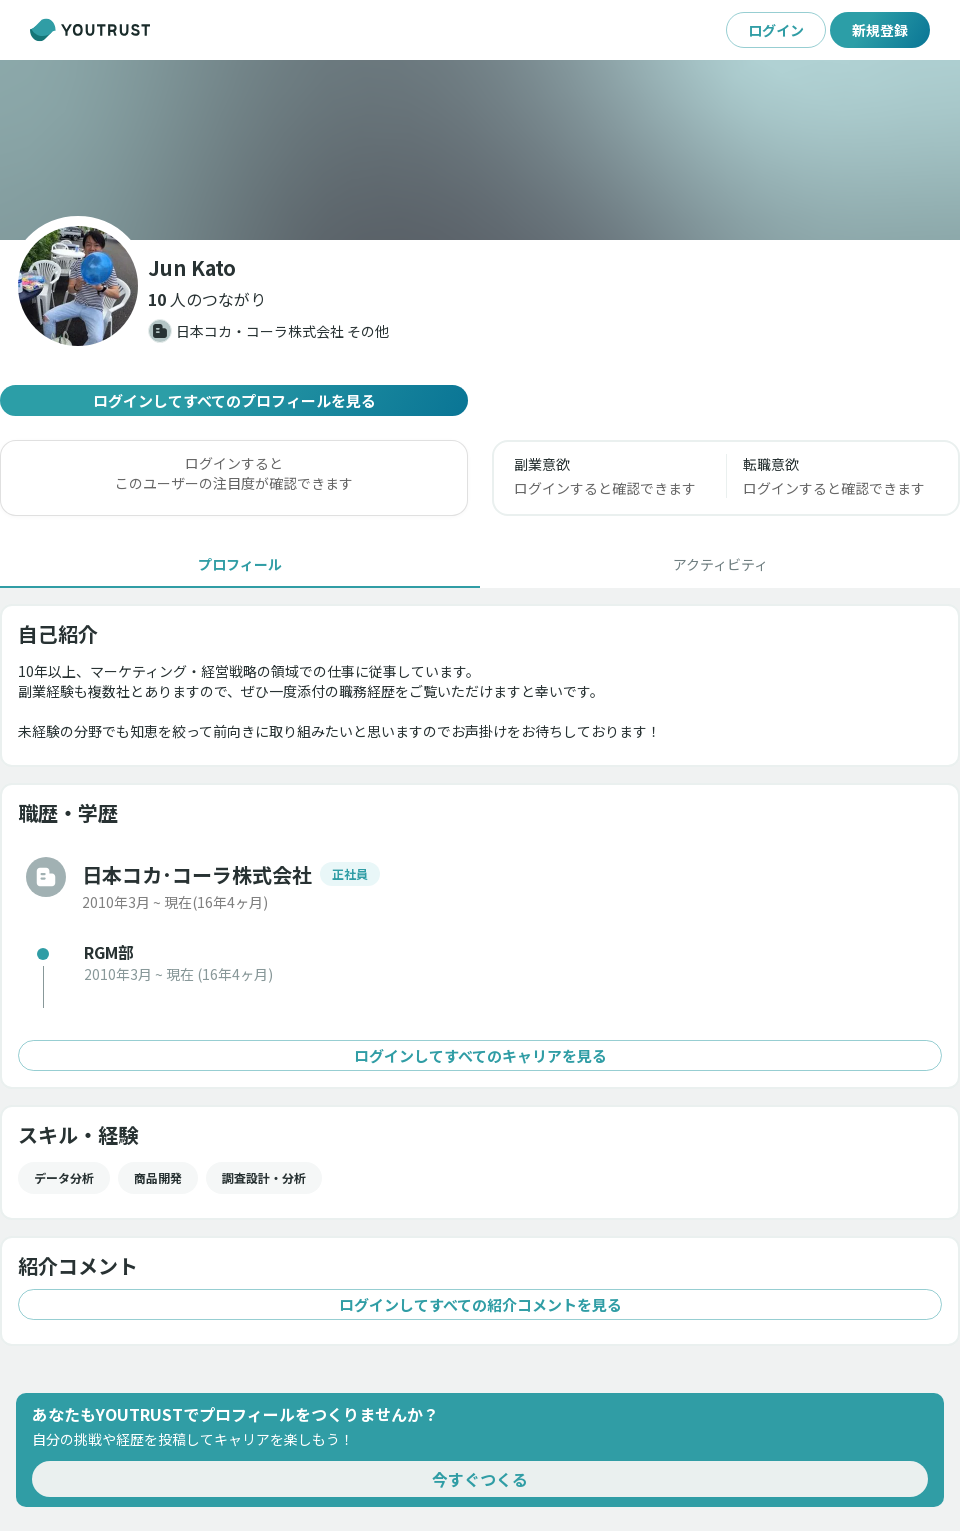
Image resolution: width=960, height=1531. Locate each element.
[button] (207, 299)
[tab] (240, 564)
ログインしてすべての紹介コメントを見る (480, 1304)
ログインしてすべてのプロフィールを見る (234, 400)
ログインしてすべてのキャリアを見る (480, 1055)
